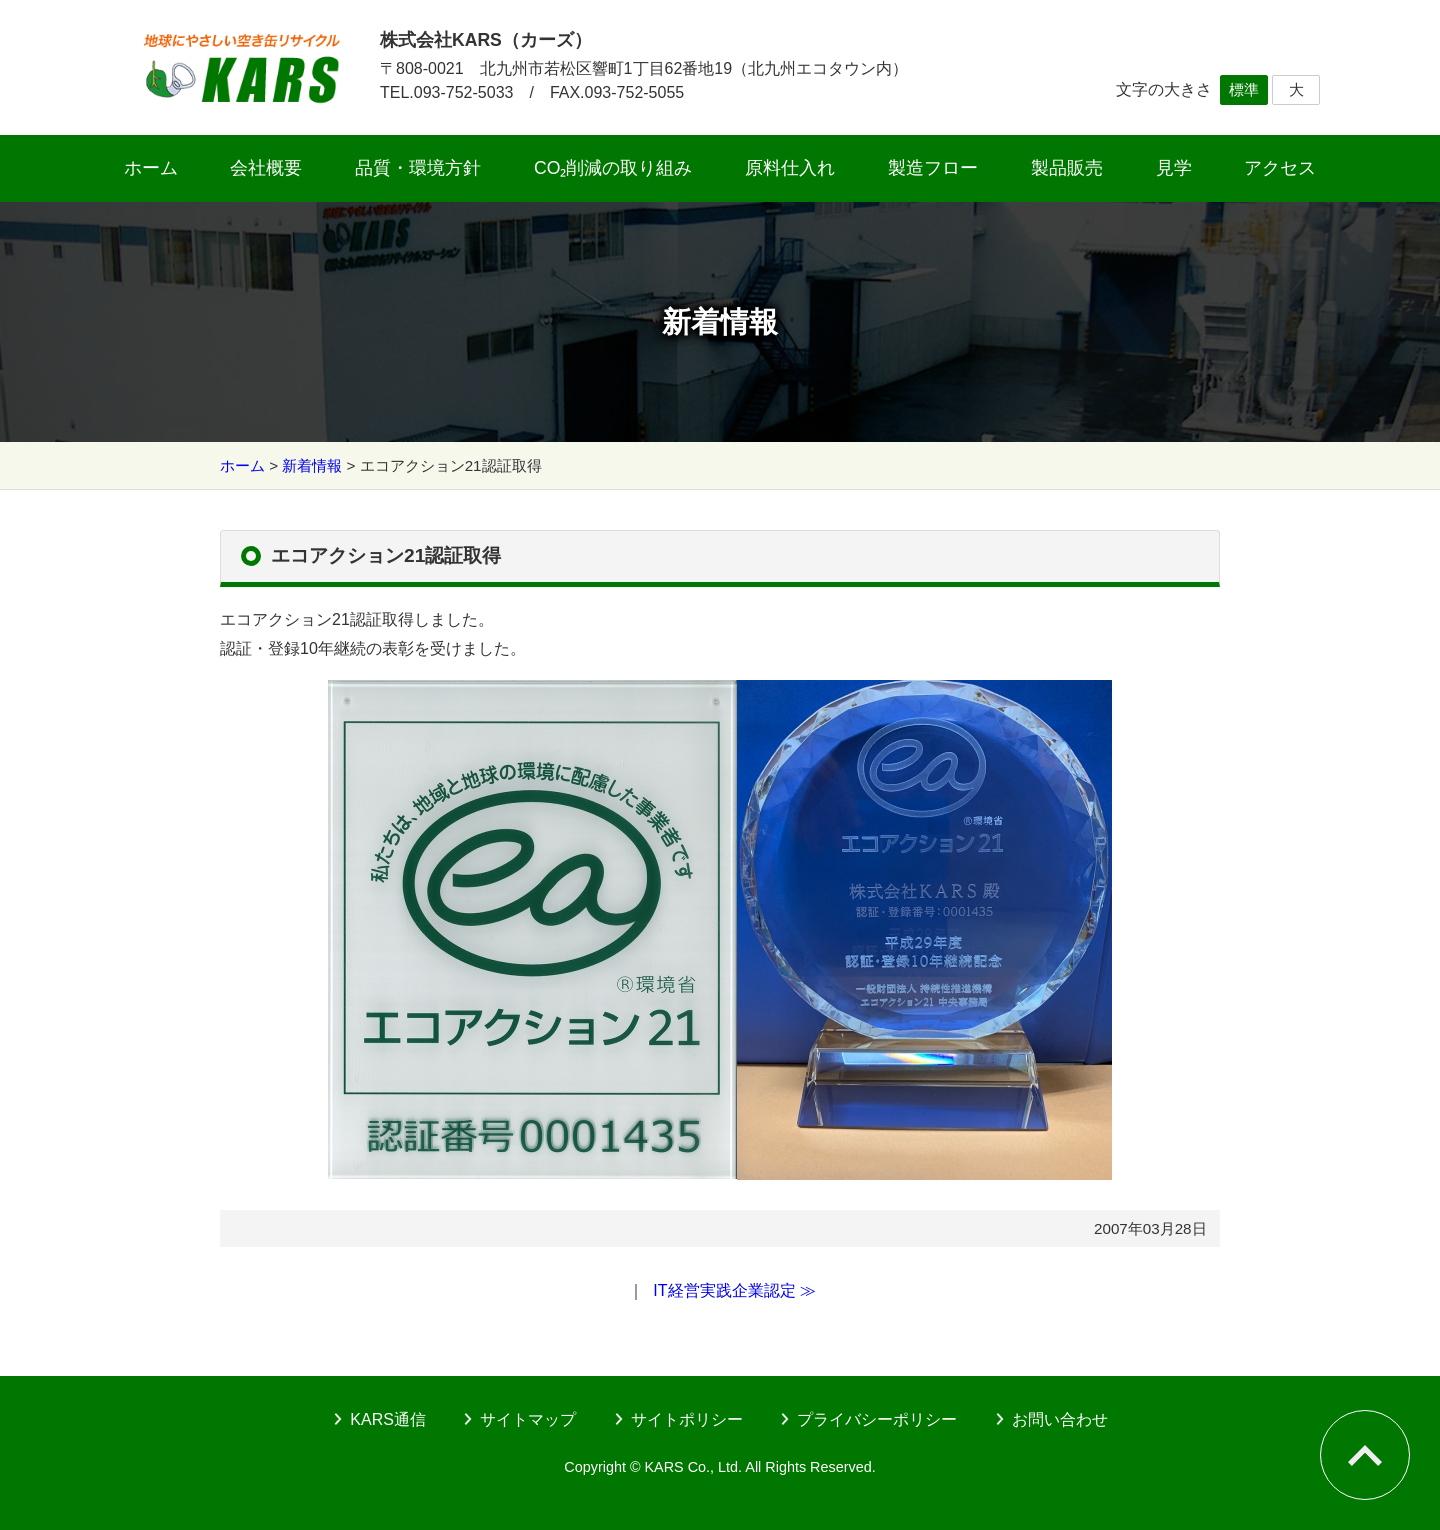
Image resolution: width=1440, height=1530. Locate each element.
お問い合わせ (1060, 1419)
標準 (1244, 89)
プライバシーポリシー (877, 1419)
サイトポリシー (687, 1419)
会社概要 (266, 168)
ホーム (151, 168)
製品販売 (1067, 168)
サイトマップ (528, 1419)
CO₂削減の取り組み (613, 168)
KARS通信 (388, 1419)
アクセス (1280, 168)
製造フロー (933, 168)
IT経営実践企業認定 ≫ (734, 1290)
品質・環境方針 (418, 168)
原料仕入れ (790, 168)
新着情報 (312, 465)
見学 (1174, 168)
